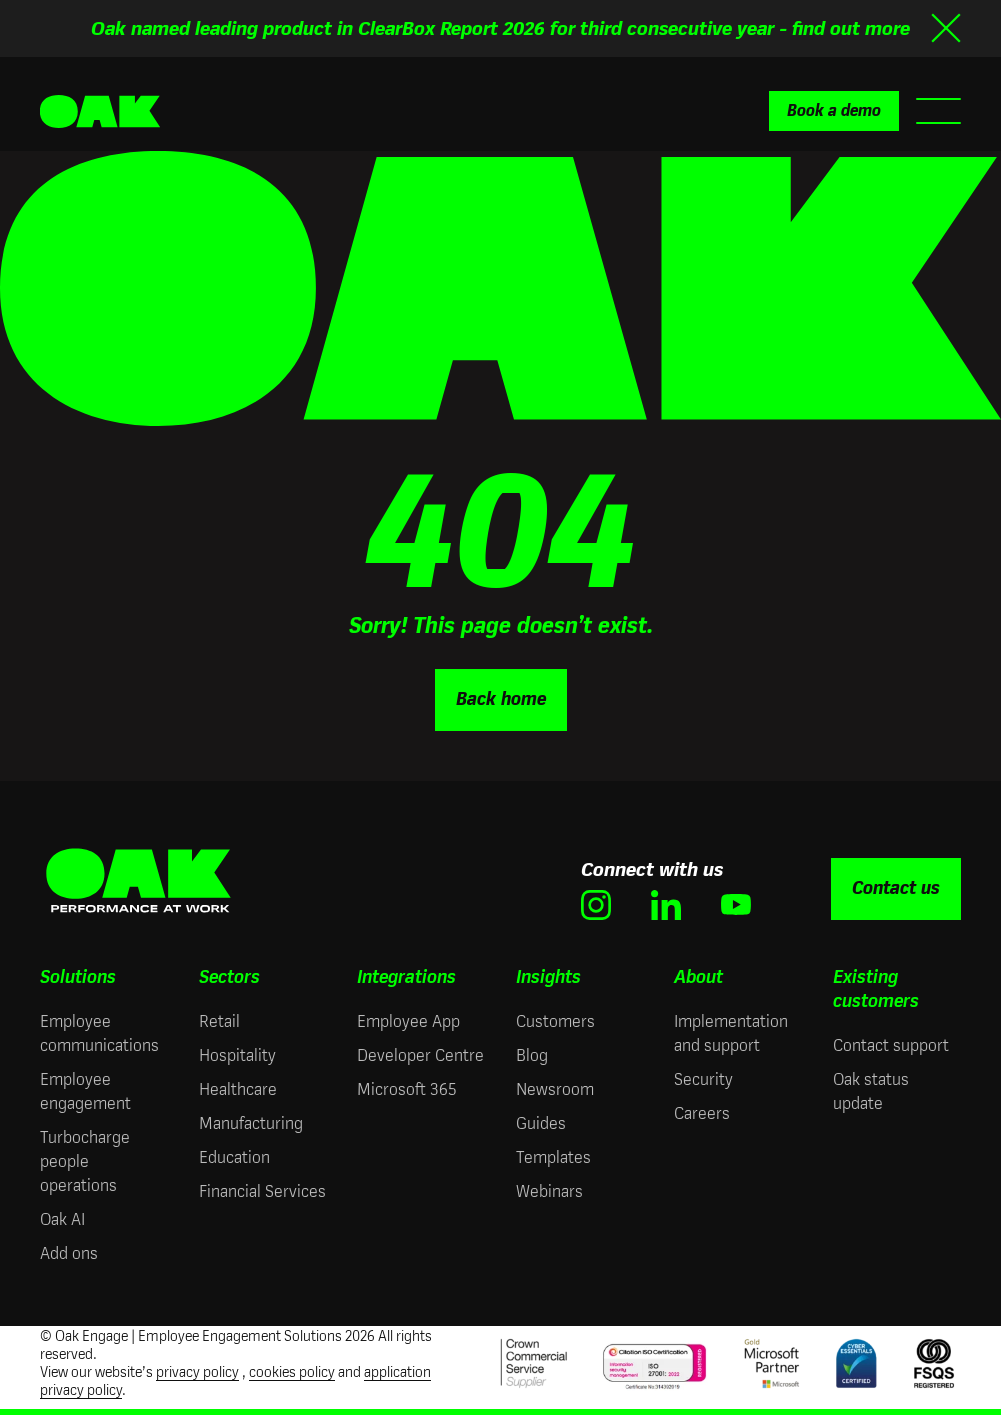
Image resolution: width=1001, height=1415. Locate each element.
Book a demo (834, 110)
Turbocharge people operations (85, 1161)
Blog (532, 1055)
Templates (553, 1157)
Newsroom (555, 1089)
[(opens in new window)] (596, 905)
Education (234, 1157)
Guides (541, 1123)
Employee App (408, 1021)
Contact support (891, 1045)
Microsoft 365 (406, 1089)
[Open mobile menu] (938, 111)
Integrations (406, 977)
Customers (555, 1021)
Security (703, 1079)
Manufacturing (251, 1123)
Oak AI (62, 1219)
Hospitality (237, 1055)
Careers (702, 1113)
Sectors (229, 977)
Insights (548, 977)
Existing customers (876, 989)
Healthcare (238, 1089)
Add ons (69, 1253)
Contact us (896, 888)
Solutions (78, 977)
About (698, 977)
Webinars (549, 1191)
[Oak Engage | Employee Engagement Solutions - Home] (100, 111)
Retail (219, 1021)
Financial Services (262, 1191)
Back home (501, 699)
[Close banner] (946, 28)
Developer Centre (420, 1055)
